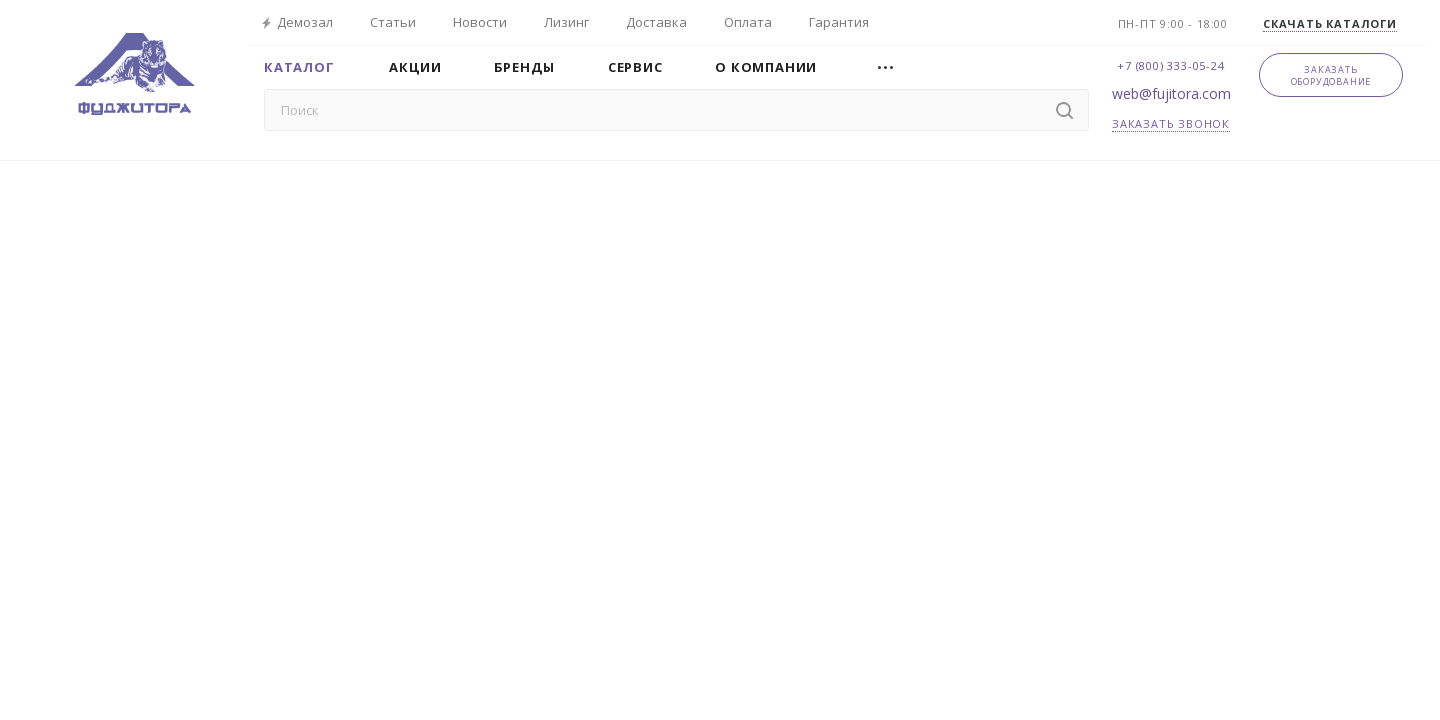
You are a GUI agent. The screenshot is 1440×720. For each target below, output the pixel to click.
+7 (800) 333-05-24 (1170, 65)
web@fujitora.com (1171, 93)
